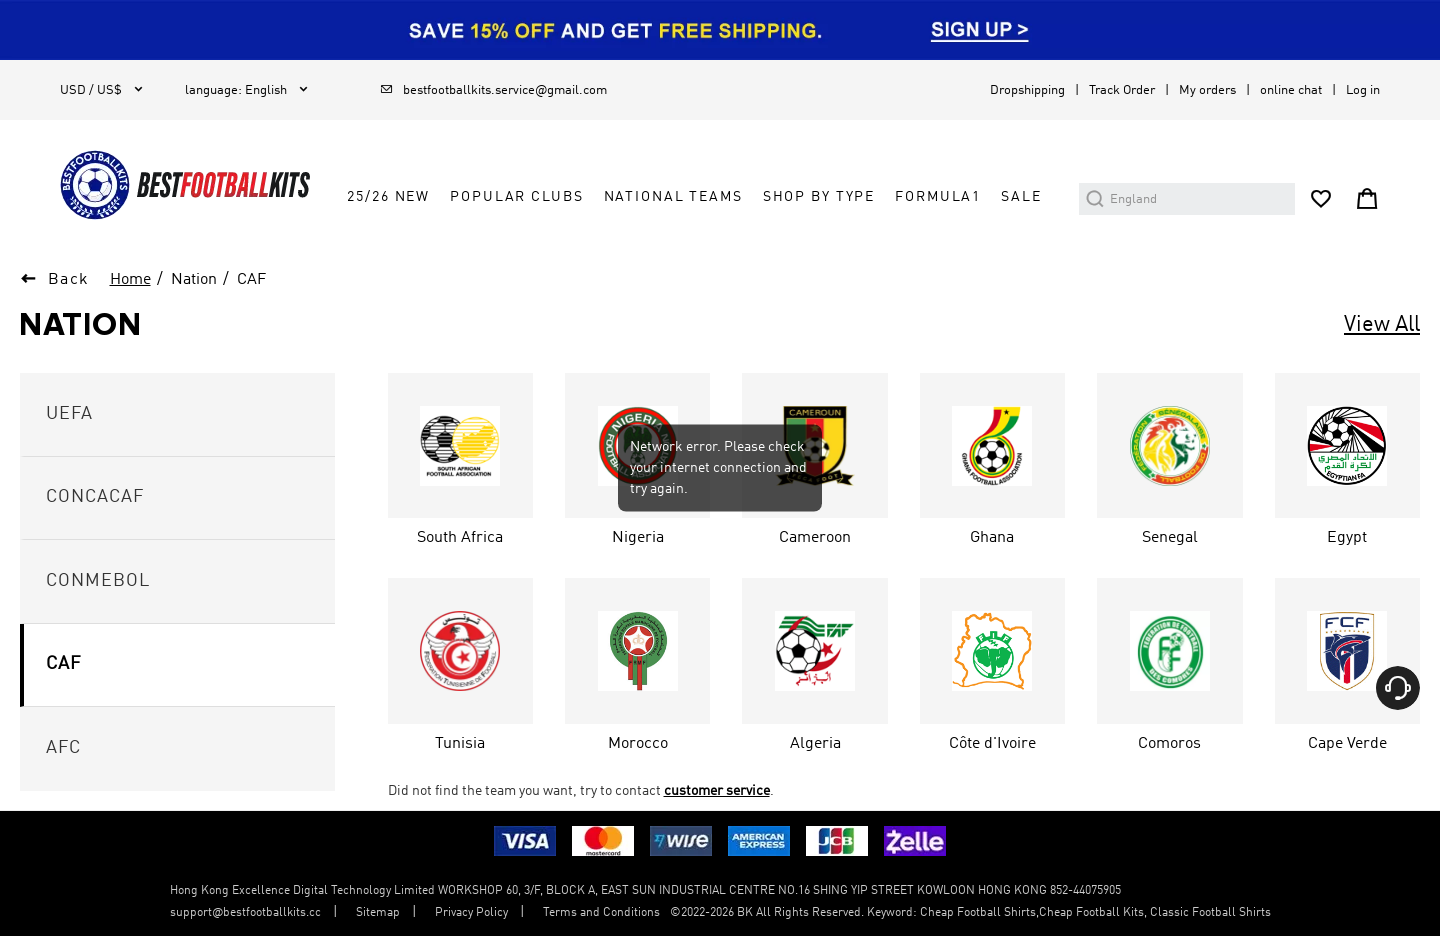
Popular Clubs (516, 197)
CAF (251, 280)
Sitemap (378, 913)
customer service (717, 791)
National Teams (673, 197)
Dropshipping (1027, 90)
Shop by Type (819, 197)
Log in (1363, 90)
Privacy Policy (471, 913)
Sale (1021, 197)
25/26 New (388, 197)
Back (69, 280)
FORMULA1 (938, 197)
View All (1382, 325)
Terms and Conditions (601, 913)
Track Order (1122, 90)
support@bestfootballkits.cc (245, 913)
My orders (1207, 90)
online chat (1291, 90)
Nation (194, 280)
